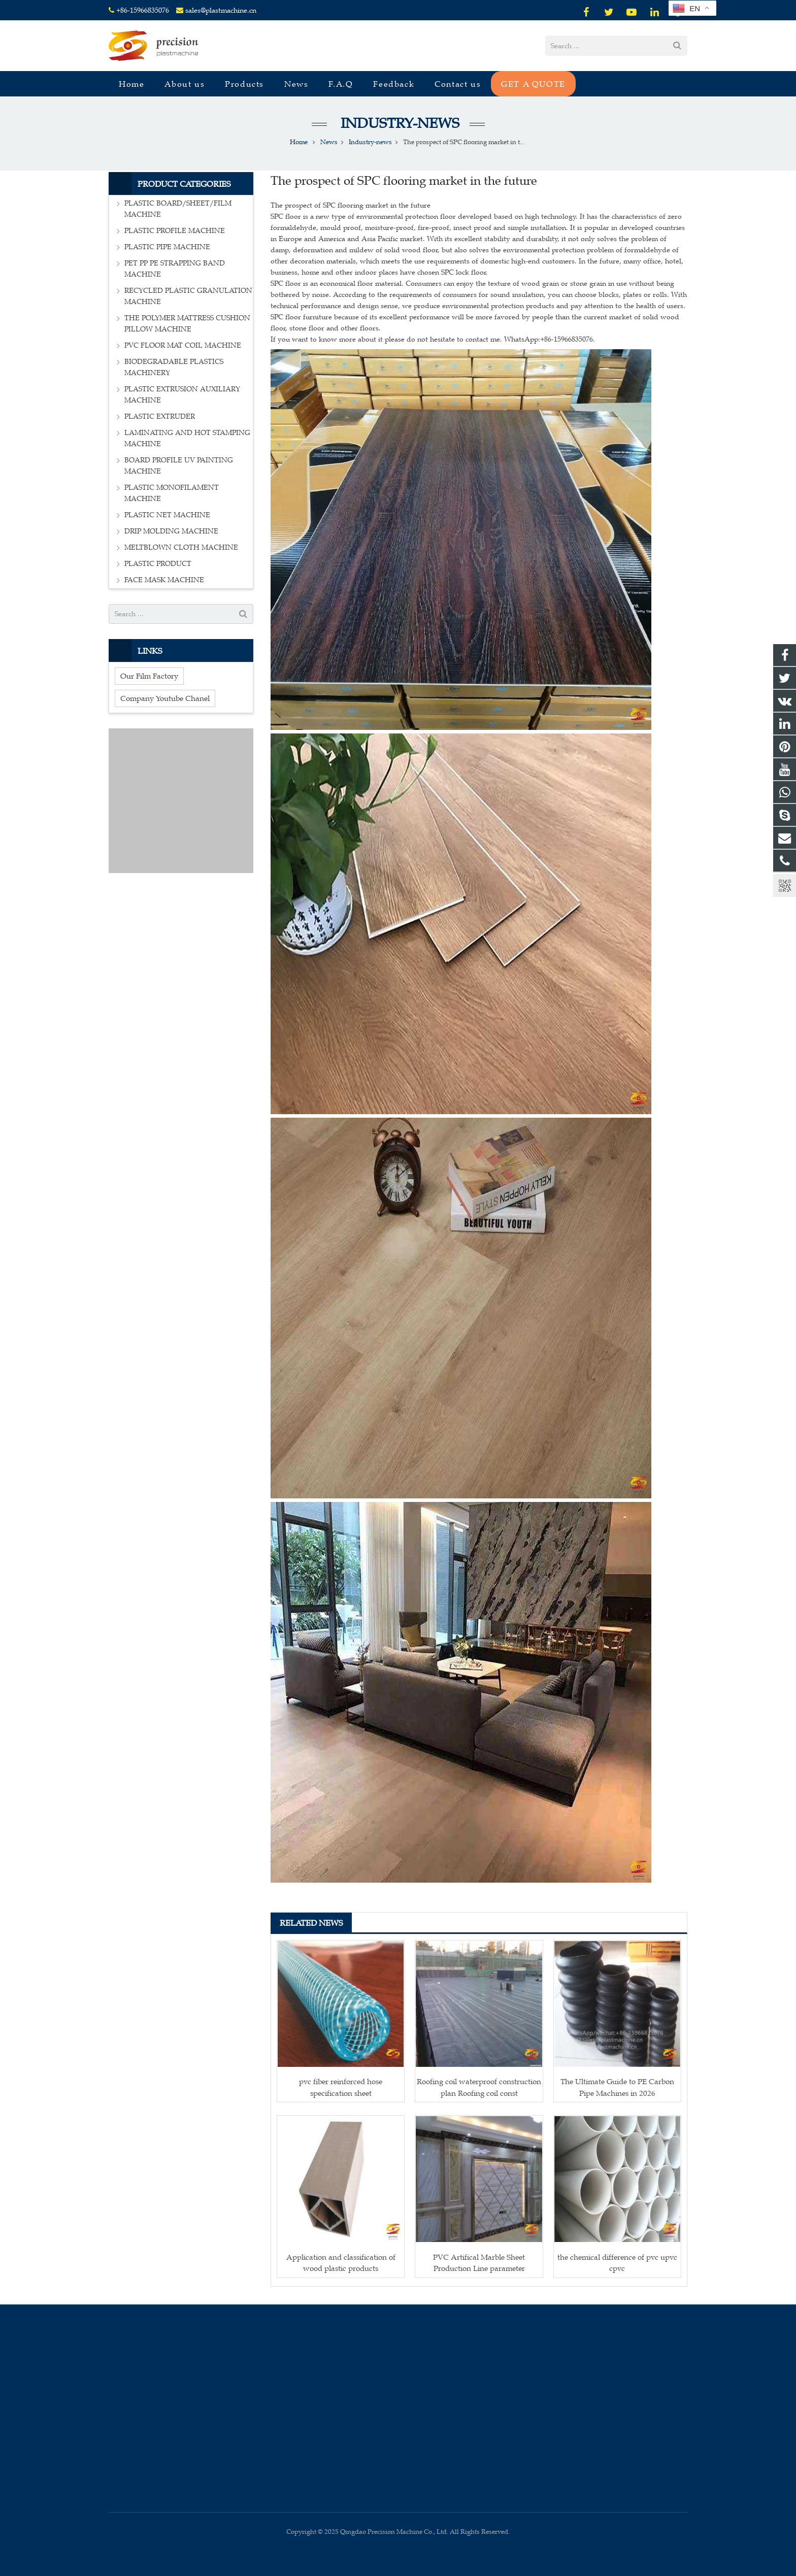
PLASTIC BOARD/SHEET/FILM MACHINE (177, 209)
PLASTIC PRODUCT (157, 563)
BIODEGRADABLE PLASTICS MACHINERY (173, 367)
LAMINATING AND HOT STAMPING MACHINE (187, 438)
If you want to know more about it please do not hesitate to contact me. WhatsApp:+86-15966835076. (433, 339)
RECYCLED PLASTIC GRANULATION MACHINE (188, 296)
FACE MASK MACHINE (164, 580)
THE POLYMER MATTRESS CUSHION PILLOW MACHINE (187, 323)
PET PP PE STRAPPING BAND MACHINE (174, 269)
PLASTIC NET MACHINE (167, 515)
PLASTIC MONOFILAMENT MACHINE (171, 493)
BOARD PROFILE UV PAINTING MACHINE (178, 466)
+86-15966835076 (142, 10)
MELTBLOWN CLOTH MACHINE (181, 547)
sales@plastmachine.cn (220, 10)
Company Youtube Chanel (165, 698)
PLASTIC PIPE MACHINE (167, 247)
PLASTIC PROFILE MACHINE (174, 230)
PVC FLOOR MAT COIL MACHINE (182, 345)
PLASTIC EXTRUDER (159, 416)
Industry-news (398, 123)
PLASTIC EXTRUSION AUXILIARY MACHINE (182, 395)
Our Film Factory (149, 676)
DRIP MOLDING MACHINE (171, 531)
